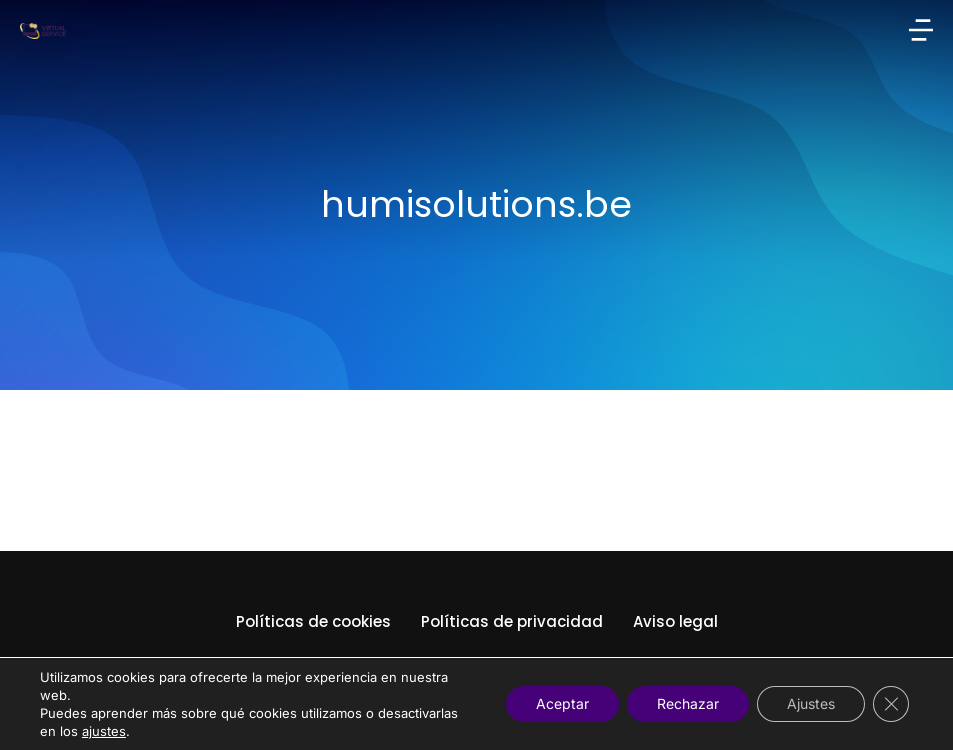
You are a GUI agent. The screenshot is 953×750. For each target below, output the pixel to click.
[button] (921, 30)
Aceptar (562, 703)
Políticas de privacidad (512, 621)
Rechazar (688, 703)
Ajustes (811, 703)
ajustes (104, 731)
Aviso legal (675, 621)
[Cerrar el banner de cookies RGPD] (891, 704)
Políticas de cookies (313, 621)
